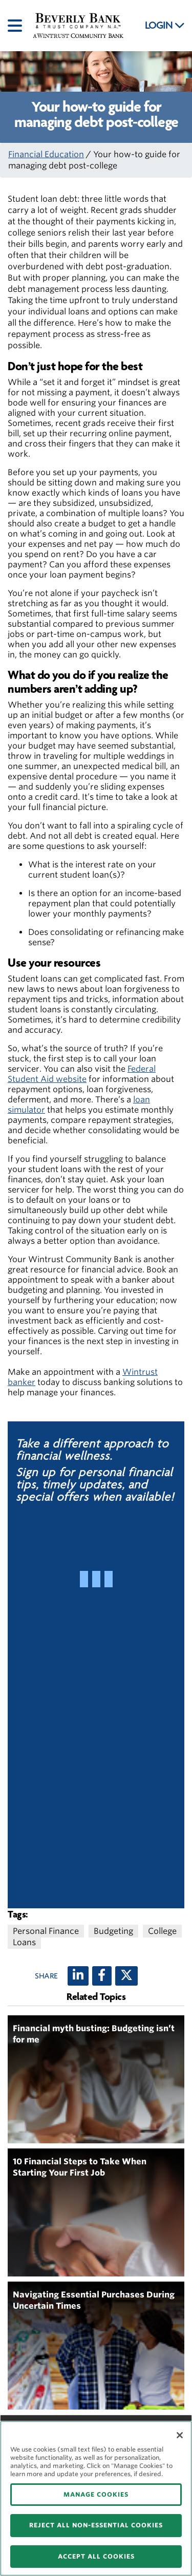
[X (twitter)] (126, 1976)
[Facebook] (102, 1976)
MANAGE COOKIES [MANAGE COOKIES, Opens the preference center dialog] (96, 2494)
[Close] (179, 2435)
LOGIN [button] (165, 25)
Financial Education (46, 154)
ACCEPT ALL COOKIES (96, 2556)
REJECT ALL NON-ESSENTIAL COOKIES (96, 2525)
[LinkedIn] (78, 1976)
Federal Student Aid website (82, 1074)
